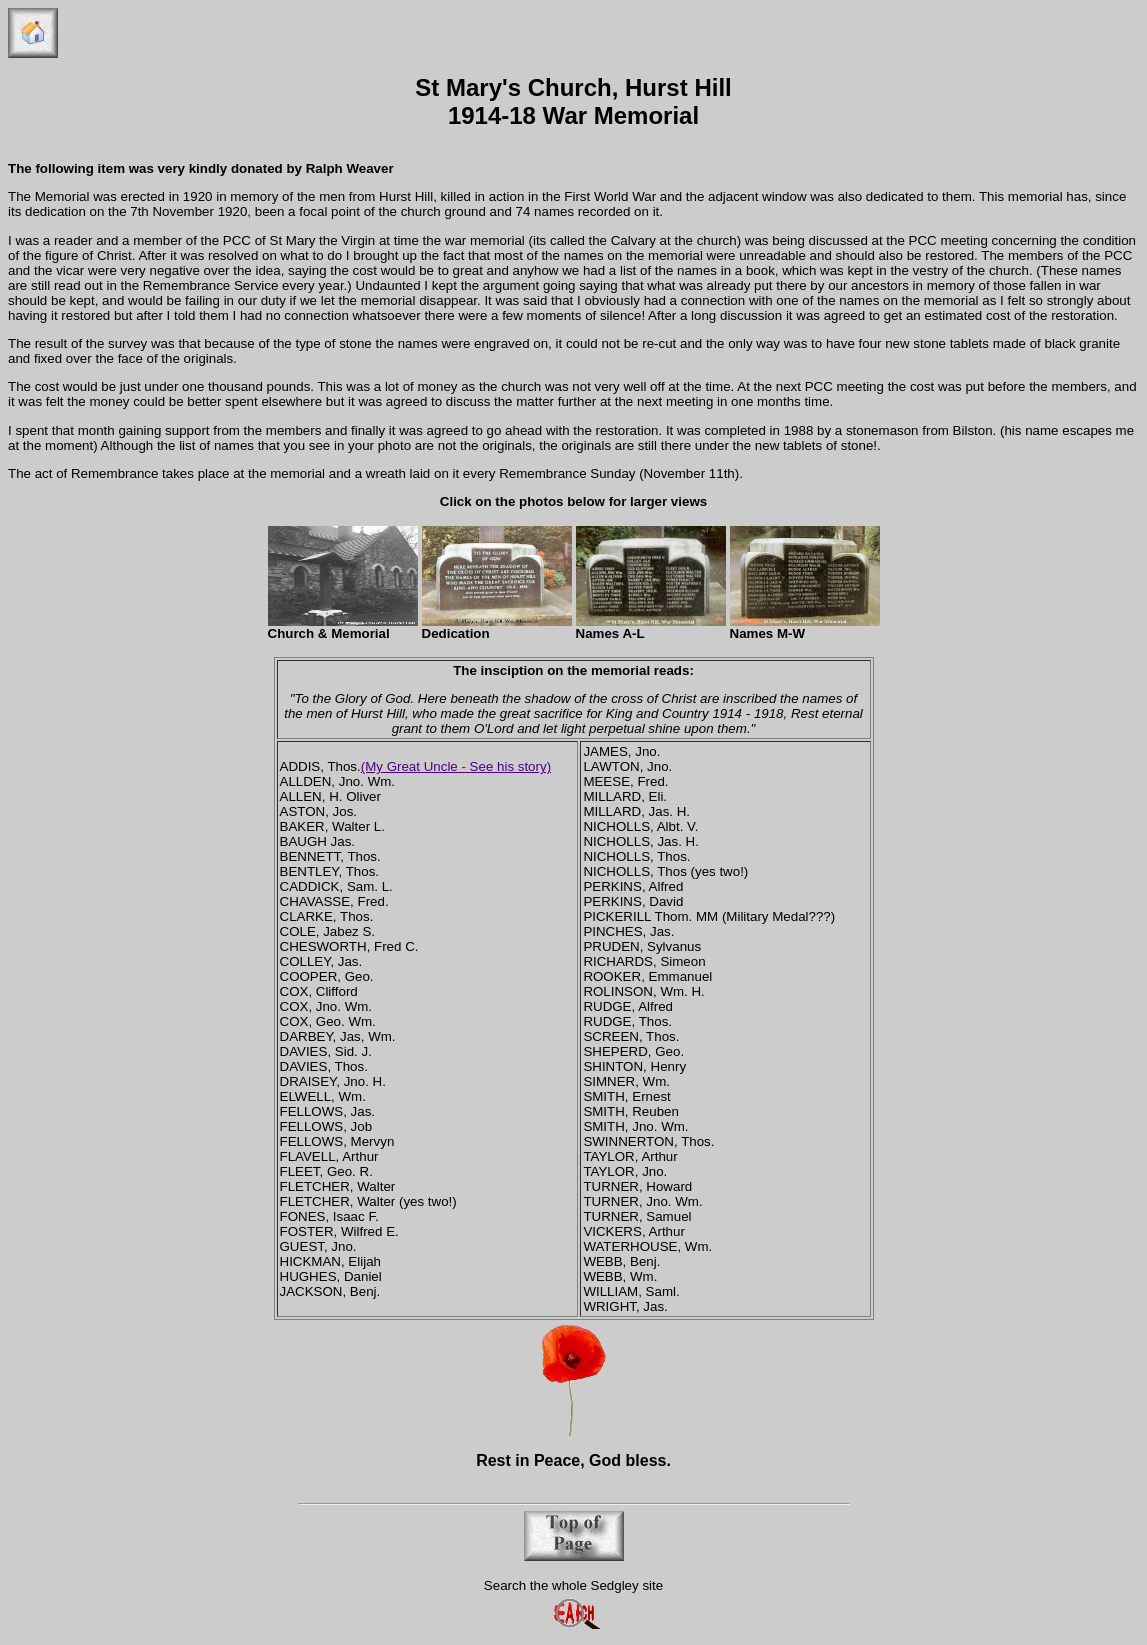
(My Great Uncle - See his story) (456, 766)
